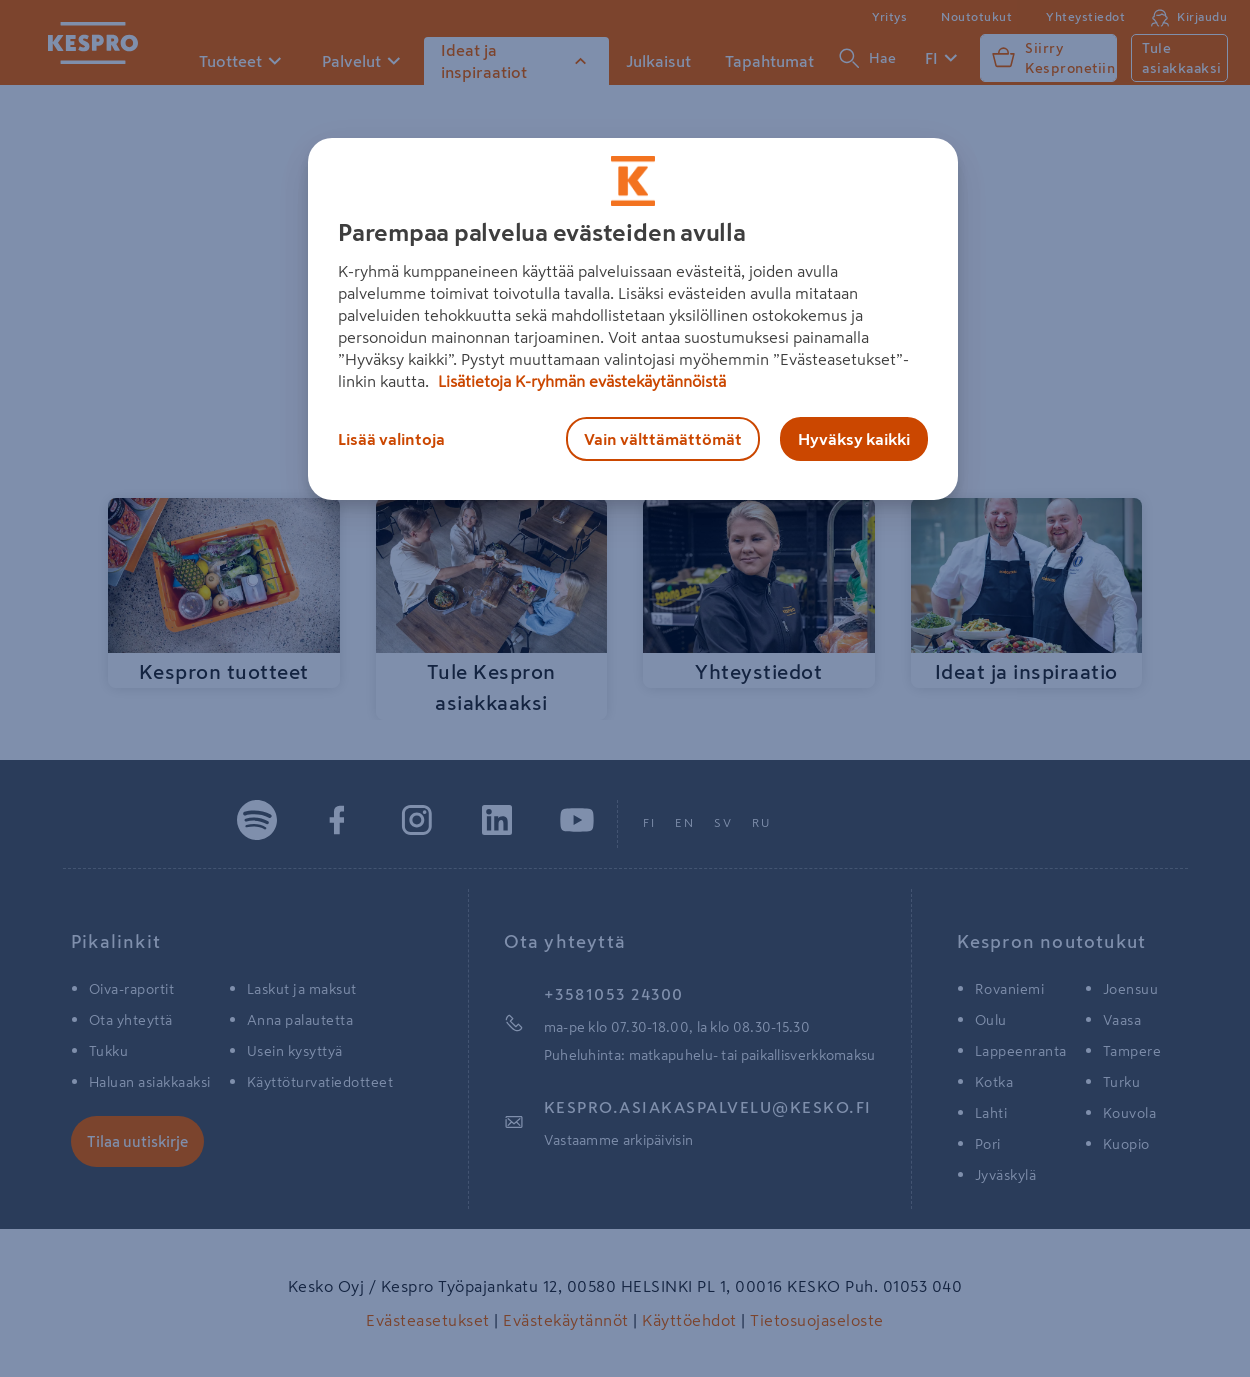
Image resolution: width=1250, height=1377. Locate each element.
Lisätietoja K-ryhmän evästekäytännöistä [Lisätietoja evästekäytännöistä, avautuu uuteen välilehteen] (580, 381)
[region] (633, 319)
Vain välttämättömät (663, 439)
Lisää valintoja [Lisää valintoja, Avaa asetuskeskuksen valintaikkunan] (391, 439)
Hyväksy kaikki (854, 439)
